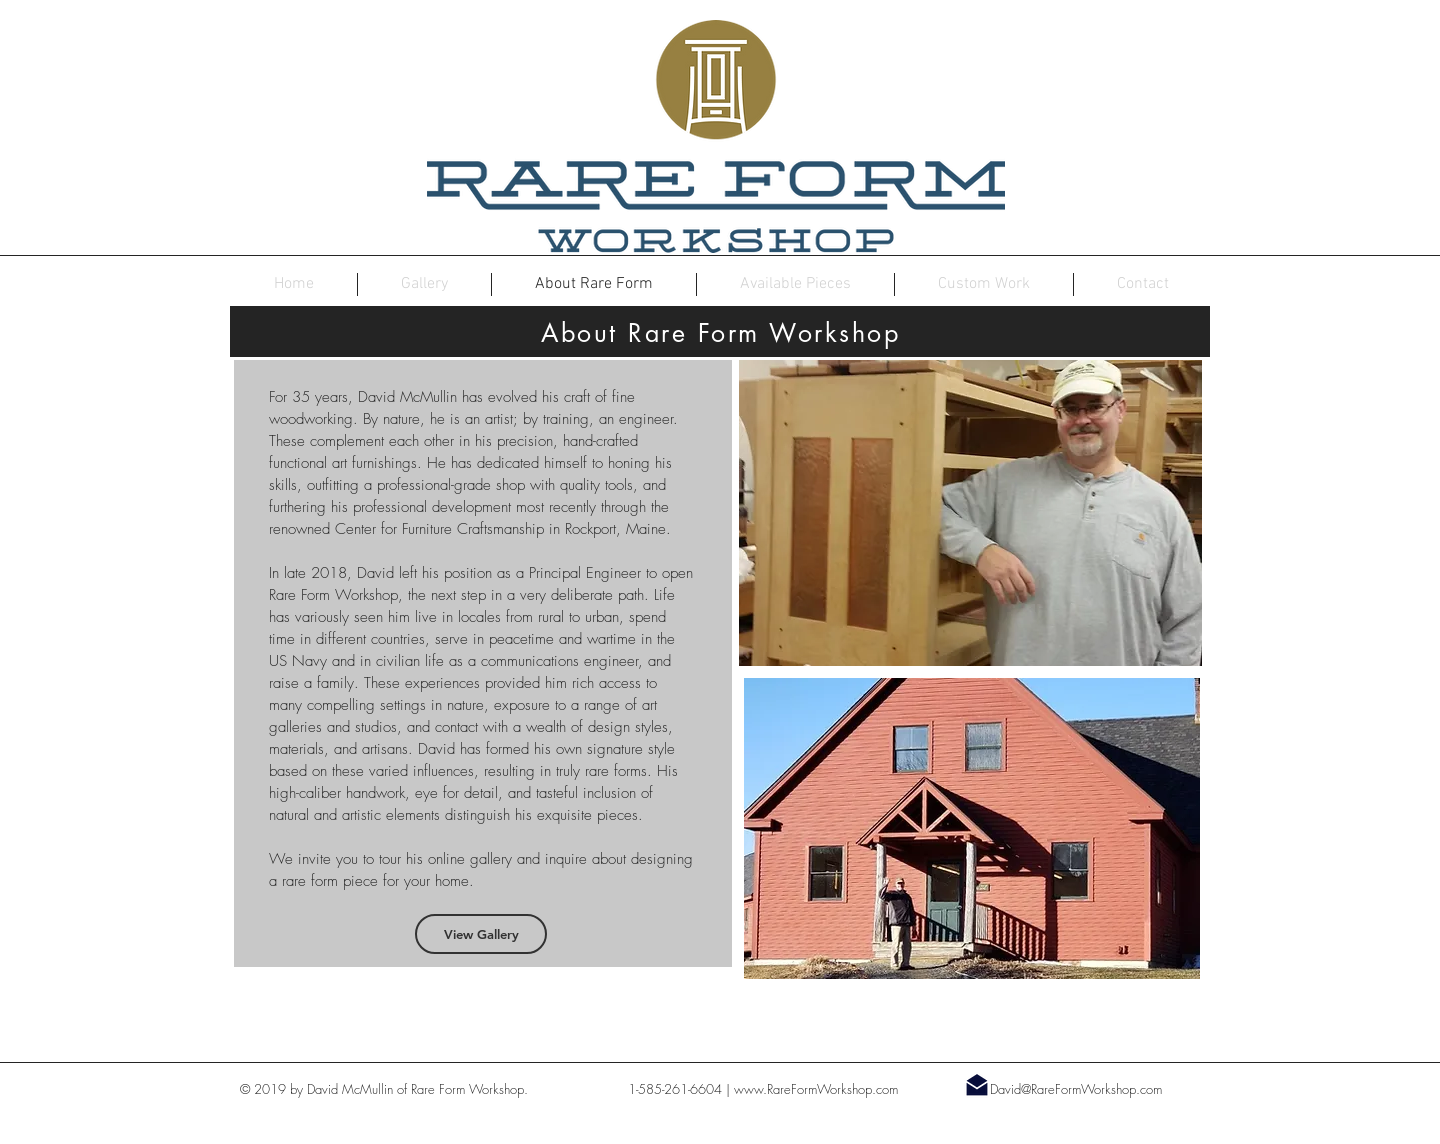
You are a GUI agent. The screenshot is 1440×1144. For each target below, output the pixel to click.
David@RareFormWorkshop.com (1076, 1089)
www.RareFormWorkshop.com (816, 1089)
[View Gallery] (481, 934)
